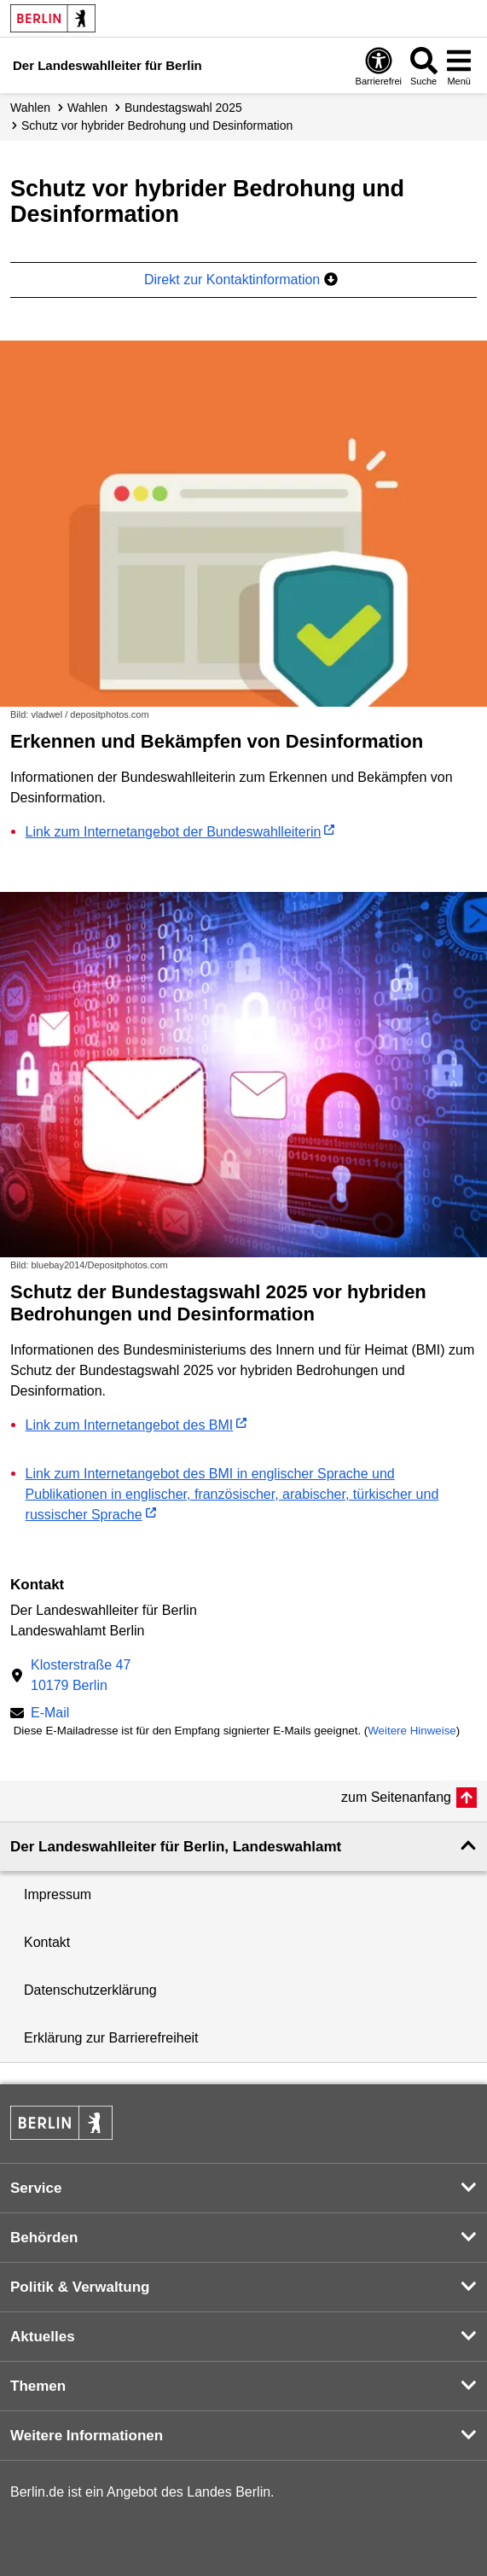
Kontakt (47, 1942)
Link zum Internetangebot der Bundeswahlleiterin (174, 832)
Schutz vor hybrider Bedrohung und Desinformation (157, 125)
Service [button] (36, 2188)
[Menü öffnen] (459, 66)
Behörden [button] (44, 2237)
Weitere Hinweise (411, 1730)
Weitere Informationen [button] (86, 2435)
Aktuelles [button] (42, 2336)
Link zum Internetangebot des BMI (130, 1425)
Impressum (57, 1894)
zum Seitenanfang (396, 1797)
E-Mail (50, 1714)
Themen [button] (38, 2386)
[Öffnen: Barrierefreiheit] (378, 66)
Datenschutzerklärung (90, 1990)
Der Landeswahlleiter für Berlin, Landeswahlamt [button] (175, 1847)
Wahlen (30, 107)
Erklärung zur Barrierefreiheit (111, 2038)
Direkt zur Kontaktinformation (241, 279)
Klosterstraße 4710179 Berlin (80, 1675)
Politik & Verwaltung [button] (79, 2287)
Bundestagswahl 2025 (183, 107)
